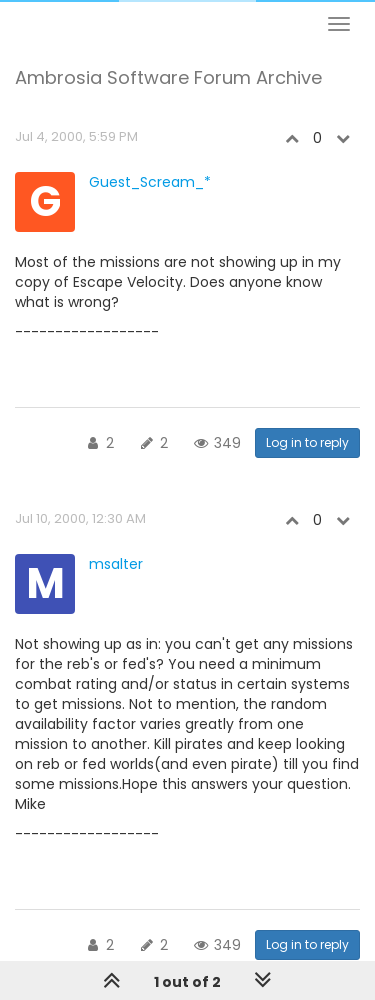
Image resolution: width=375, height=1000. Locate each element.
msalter (116, 564)
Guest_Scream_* (150, 182)
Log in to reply (307, 442)
